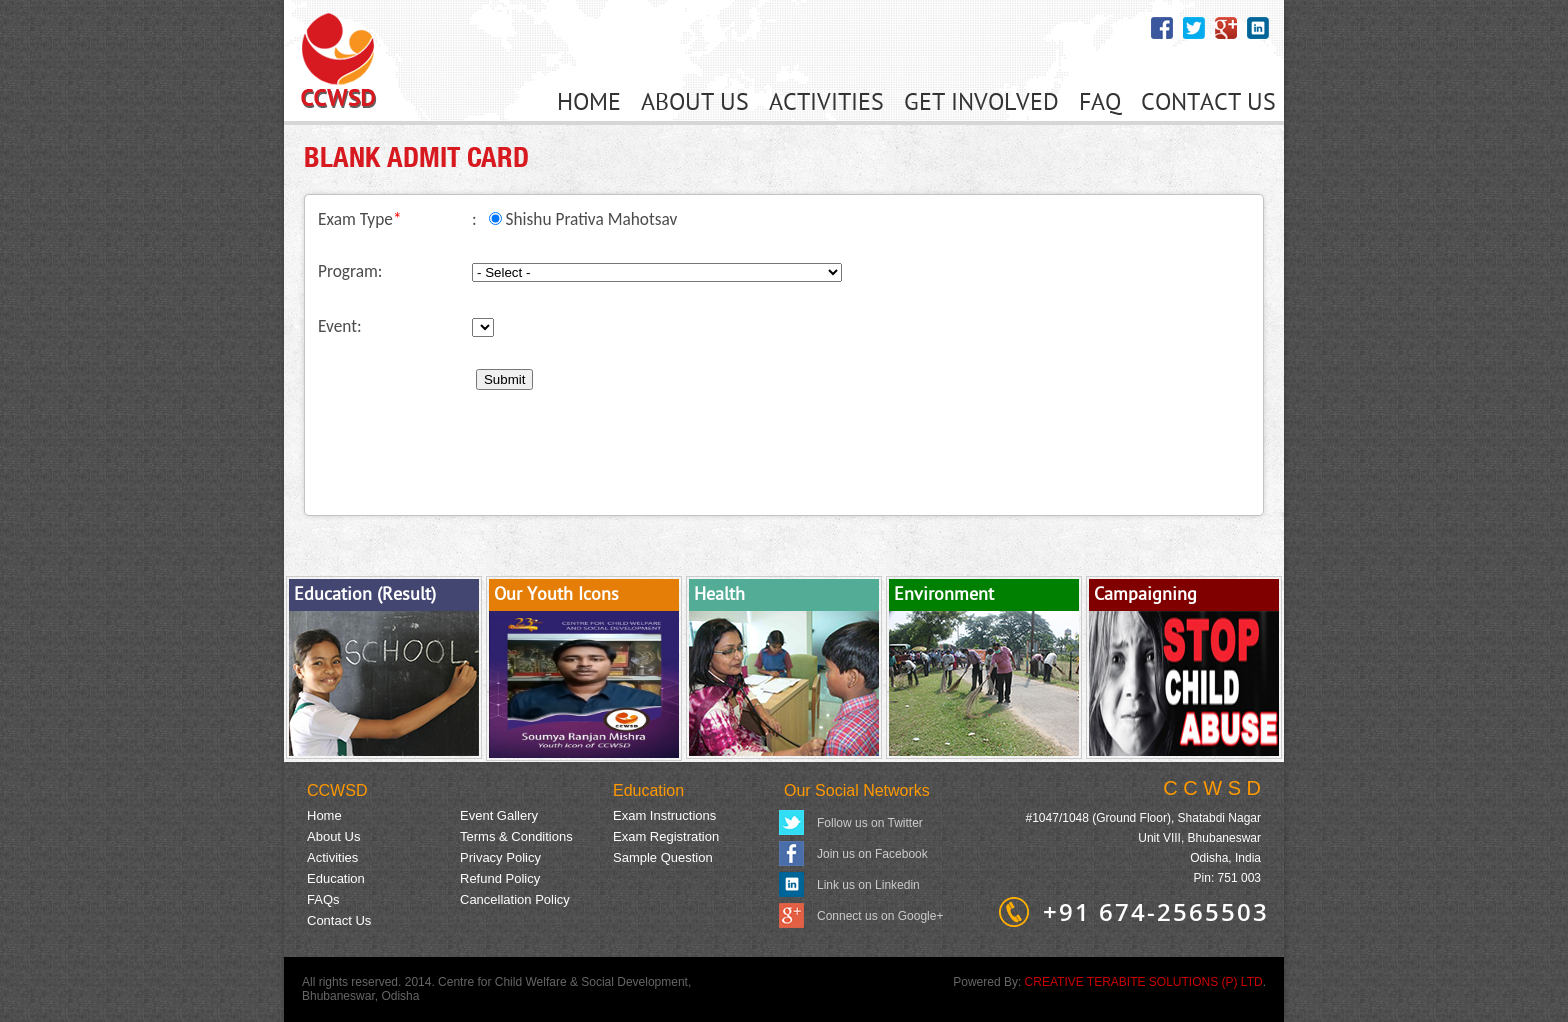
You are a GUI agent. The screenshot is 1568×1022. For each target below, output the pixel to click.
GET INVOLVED (981, 103)
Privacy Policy (500, 857)
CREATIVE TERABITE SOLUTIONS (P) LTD (1144, 982)
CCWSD (337, 790)
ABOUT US (695, 103)
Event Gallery (499, 815)
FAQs (323, 899)
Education (648, 790)
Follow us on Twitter (870, 823)
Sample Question (663, 857)
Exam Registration (666, 836)
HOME (589, 103)
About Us (333, 836)
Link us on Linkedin (868, 885)
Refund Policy (500, 878)
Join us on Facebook (872, 854)
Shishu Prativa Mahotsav (591, 219)
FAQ (1100, 103)
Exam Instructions (664, 815)
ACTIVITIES (826, 103)
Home (324, 815)
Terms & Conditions (516, 836)
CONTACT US (1208, 103)
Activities (332, 857)
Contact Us (339, 920)
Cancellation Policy (515, 899)
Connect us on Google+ (880, 916)
